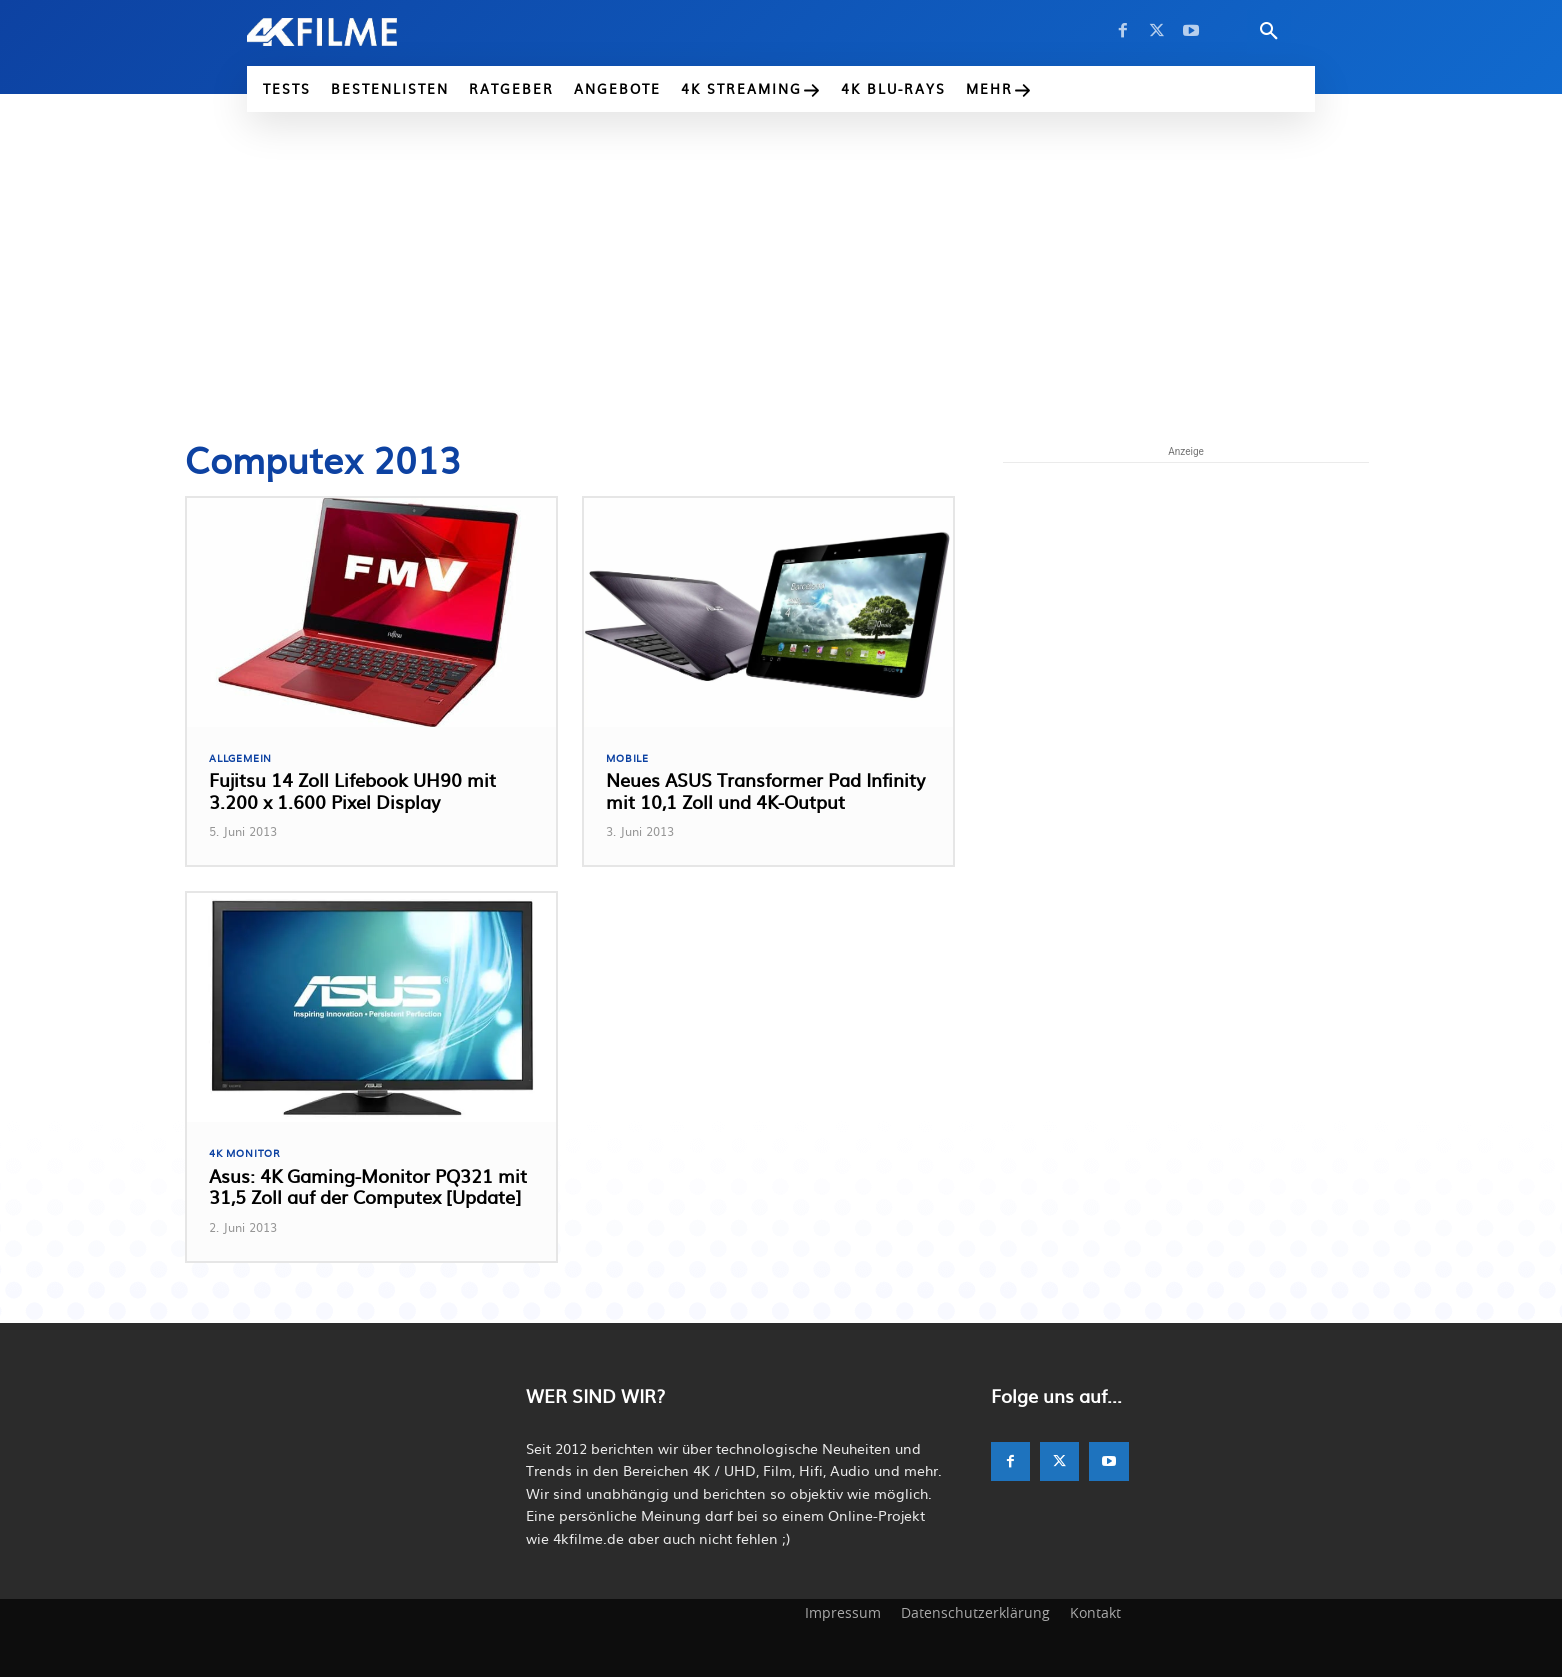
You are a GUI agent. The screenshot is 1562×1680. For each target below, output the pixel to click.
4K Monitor (248, 1155)
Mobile (629, 758)
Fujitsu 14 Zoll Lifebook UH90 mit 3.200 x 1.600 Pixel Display (352, 792)
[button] (1269, 32)
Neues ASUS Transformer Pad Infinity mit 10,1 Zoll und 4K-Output (765, 792)
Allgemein (243, 758)
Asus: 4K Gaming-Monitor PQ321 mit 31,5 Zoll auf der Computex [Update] (368, 1189)
